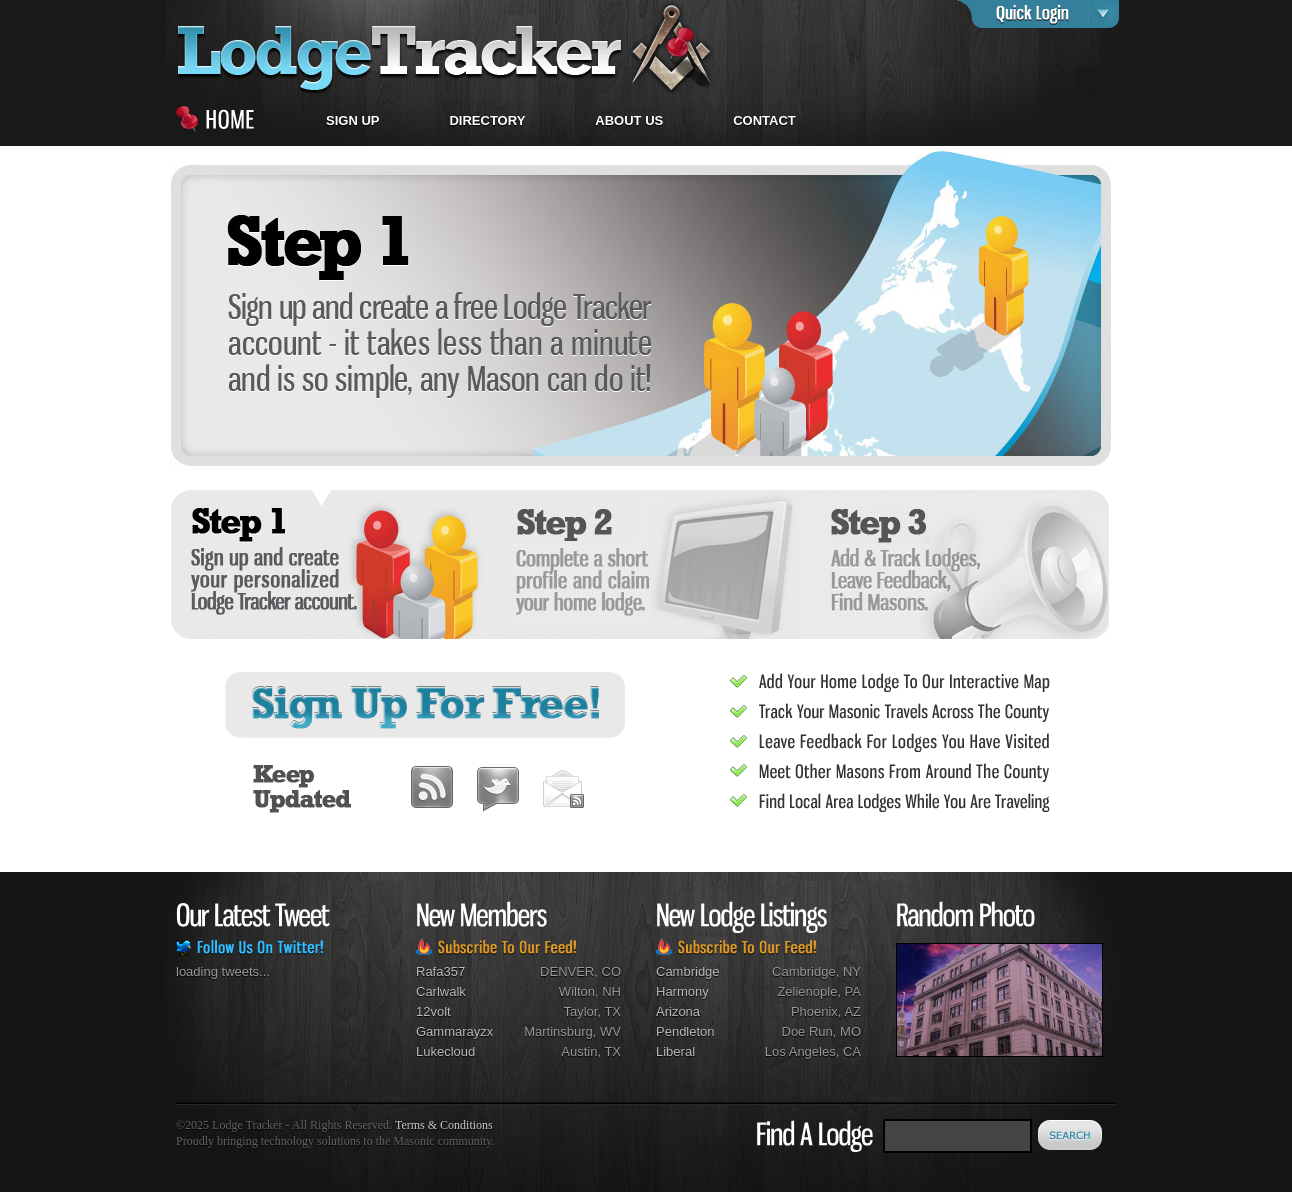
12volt (433, 1011)
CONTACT (764, 120)
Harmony (682, 991)
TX (612, 1011)
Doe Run (807, 1031)
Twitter (497, 783)
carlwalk (441, 991)
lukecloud (445, 1051)
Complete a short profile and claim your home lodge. (641, 564)
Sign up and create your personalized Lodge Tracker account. (327, 564)
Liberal (675, 1051)
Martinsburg (558, 1031)
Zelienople (807, 991)
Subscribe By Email (562, 783)
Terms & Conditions (444, 1125)
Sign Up (352, 120)
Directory (487, 120)
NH (611, 991)
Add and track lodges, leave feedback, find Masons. (955, 564)
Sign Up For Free (427, 705)
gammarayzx (454, 1031)
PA (853, 991)
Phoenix (814, 1011)
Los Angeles (800, 1051)
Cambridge (688, 971)
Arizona (678, 1011)
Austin (579, 1051)
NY (852, 971)
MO (850, 1031)
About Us (629, 120)
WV (610, 1031)
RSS (431, 783)
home (445, 47)
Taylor (580, 1011)
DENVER (567, 971)
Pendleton (685, 1031)
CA (852, 1051)
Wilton (577, 991)
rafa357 (440, 971)
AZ (852, 1011)
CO (612, 971)
